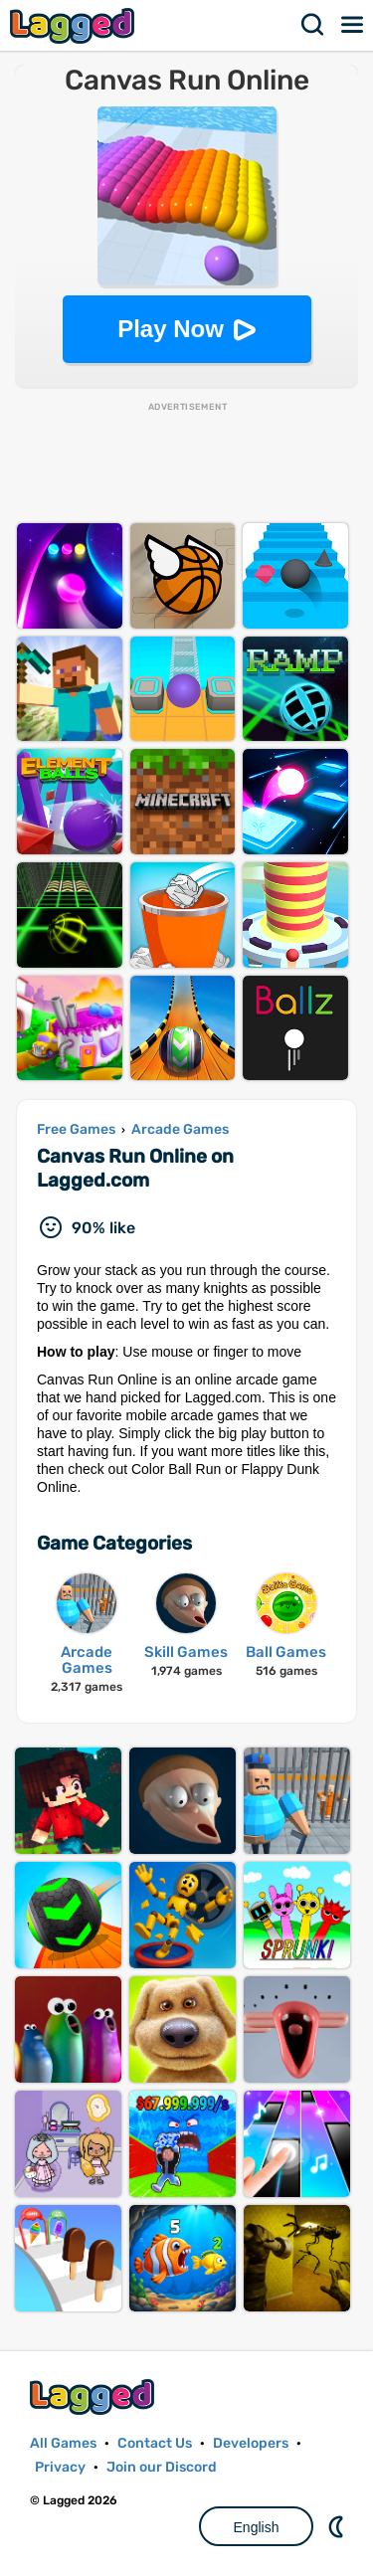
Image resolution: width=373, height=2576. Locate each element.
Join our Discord (161, 2467)
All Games (63, 2443)
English (257, 2527)
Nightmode (338, 2526)
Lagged (74, 25)
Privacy (60, 2467)
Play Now (170, 328)
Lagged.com (94, 2396)
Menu (353, 25)
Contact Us (154, 2443)
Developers (250, 2443)
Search (313, 25)
